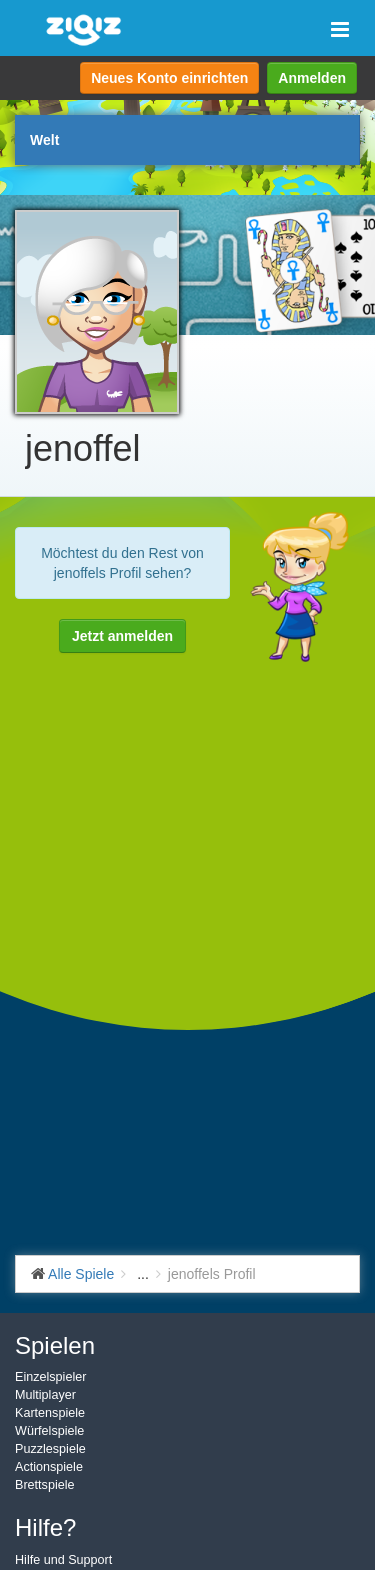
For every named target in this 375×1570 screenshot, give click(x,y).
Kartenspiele (50, 1413)
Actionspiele (49, 1467)
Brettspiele (45, 1485)
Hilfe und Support (63, 1560)
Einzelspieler (50, 1377)
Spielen (55, 1345)
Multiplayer (45, 1395)
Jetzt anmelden (122, 636)
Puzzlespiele (50, 1449)
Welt (44, 140)
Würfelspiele (49, 1431)
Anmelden (312, 78)
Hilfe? (45, 1527)
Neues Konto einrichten (169, 78)
